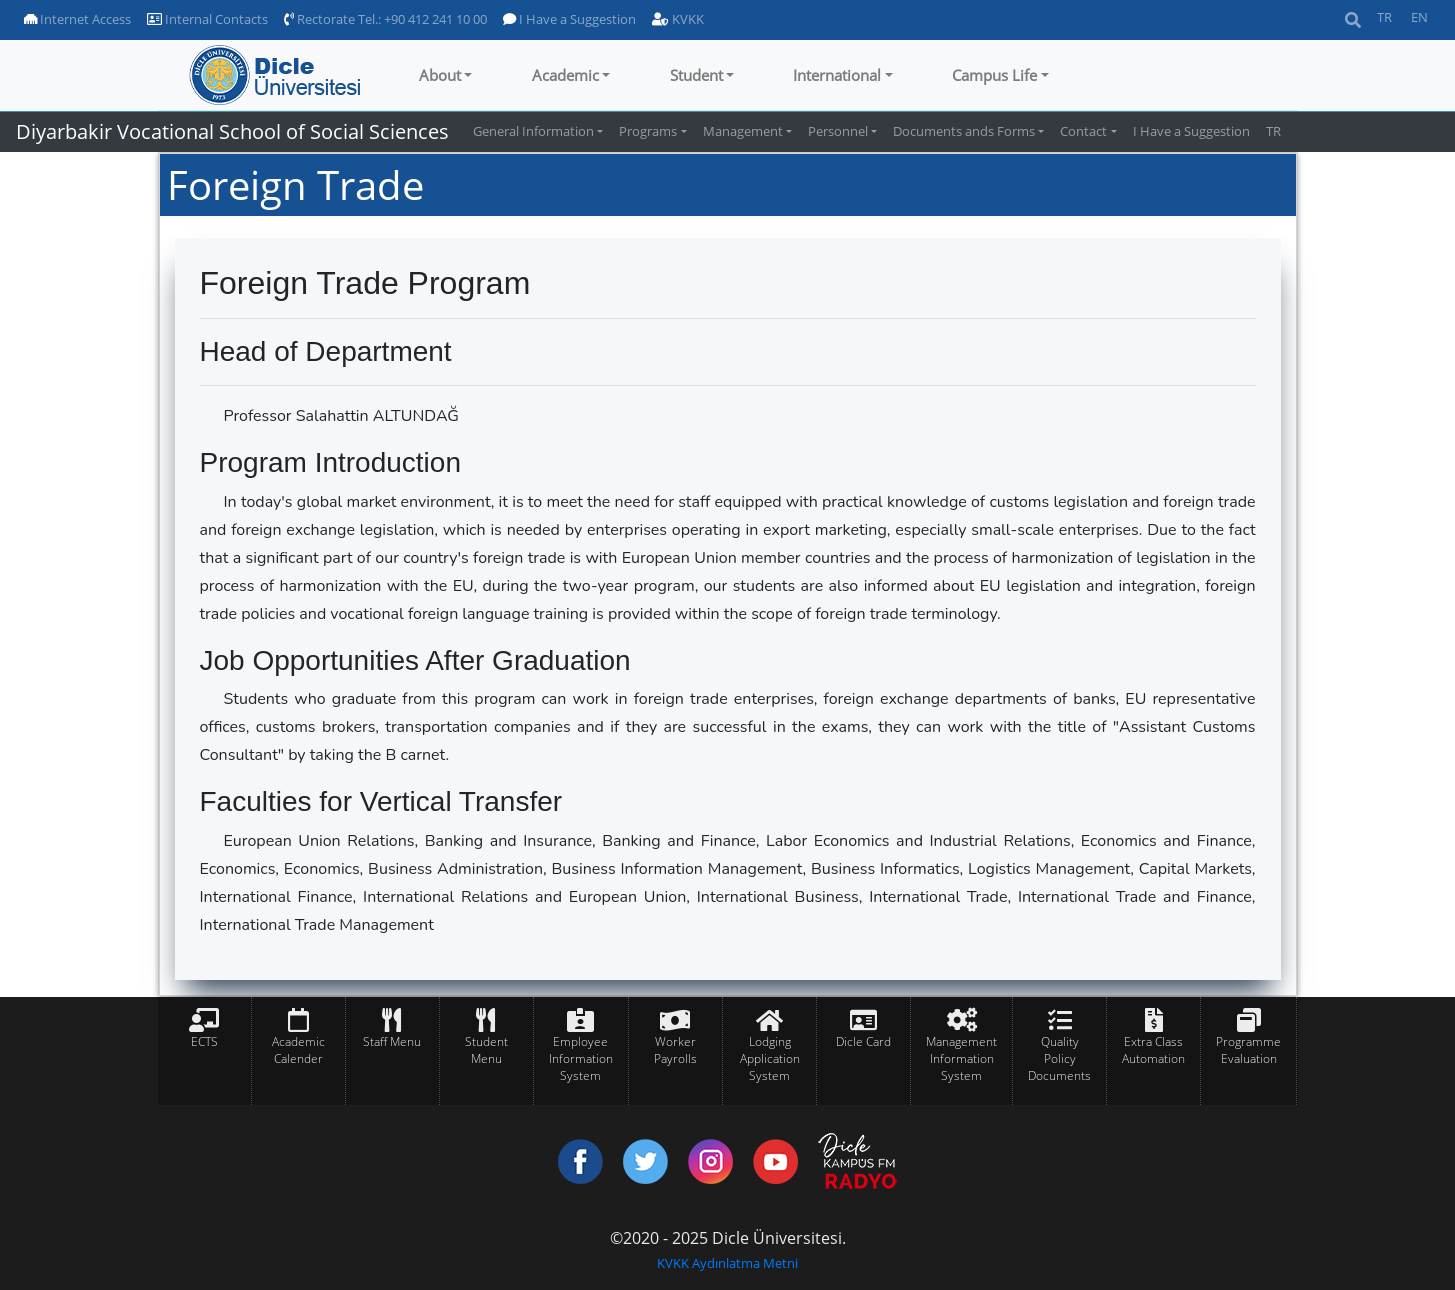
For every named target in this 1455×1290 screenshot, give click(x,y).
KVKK (678, 19)
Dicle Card (863, 1041)
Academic (565, 75)
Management (743, 131)
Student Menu (486, 1050)
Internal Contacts (207, 19)
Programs (648, 131)
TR (1384, 17)
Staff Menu (392, 1041)
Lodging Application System (770, 1058)
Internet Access (77, 19)
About (440, 75)
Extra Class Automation (1153, 1050)
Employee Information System (581, 1058)
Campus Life (994, 75)
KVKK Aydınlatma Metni (727, 1263)
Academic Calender (298, 1050)
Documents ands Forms (964, 131)
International (837, 75)
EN (1419, 17)
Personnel (838, 131)
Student (696, 75)
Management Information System (961, 1058)
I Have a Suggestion (569, 19)
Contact (1083, 131)
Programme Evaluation (1248, 1050)
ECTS (204, 1041)
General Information (533, 131)
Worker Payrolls (675, 1050)
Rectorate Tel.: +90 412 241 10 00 (385, 19)
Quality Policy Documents (1059, 1058)
